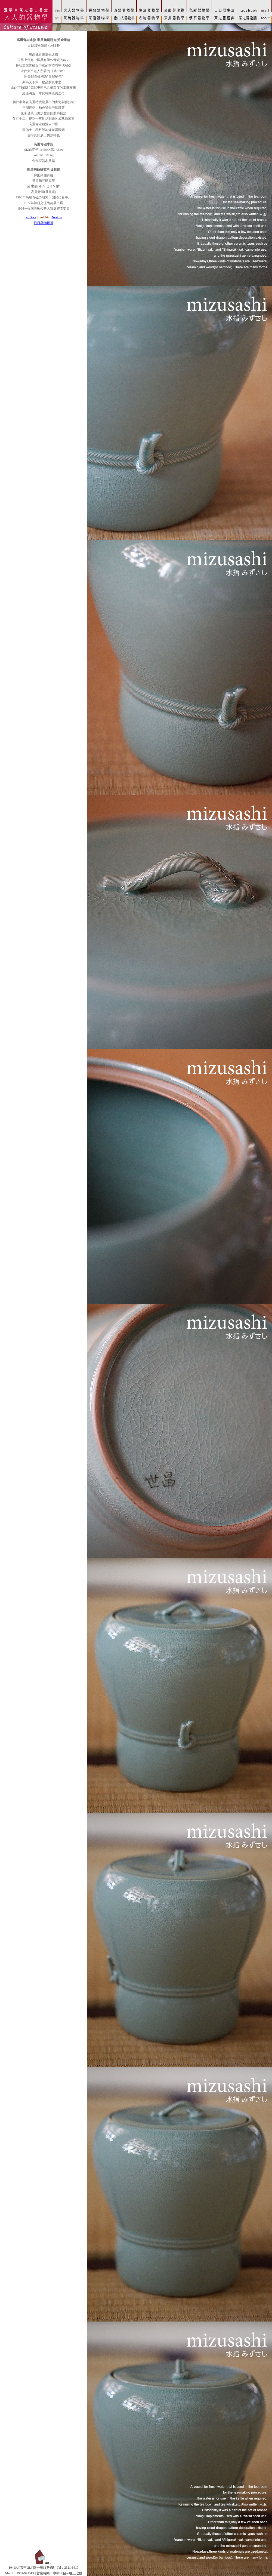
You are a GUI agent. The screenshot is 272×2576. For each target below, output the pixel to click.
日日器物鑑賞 (43, 223)
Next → (57, 217)
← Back (31, 217)
